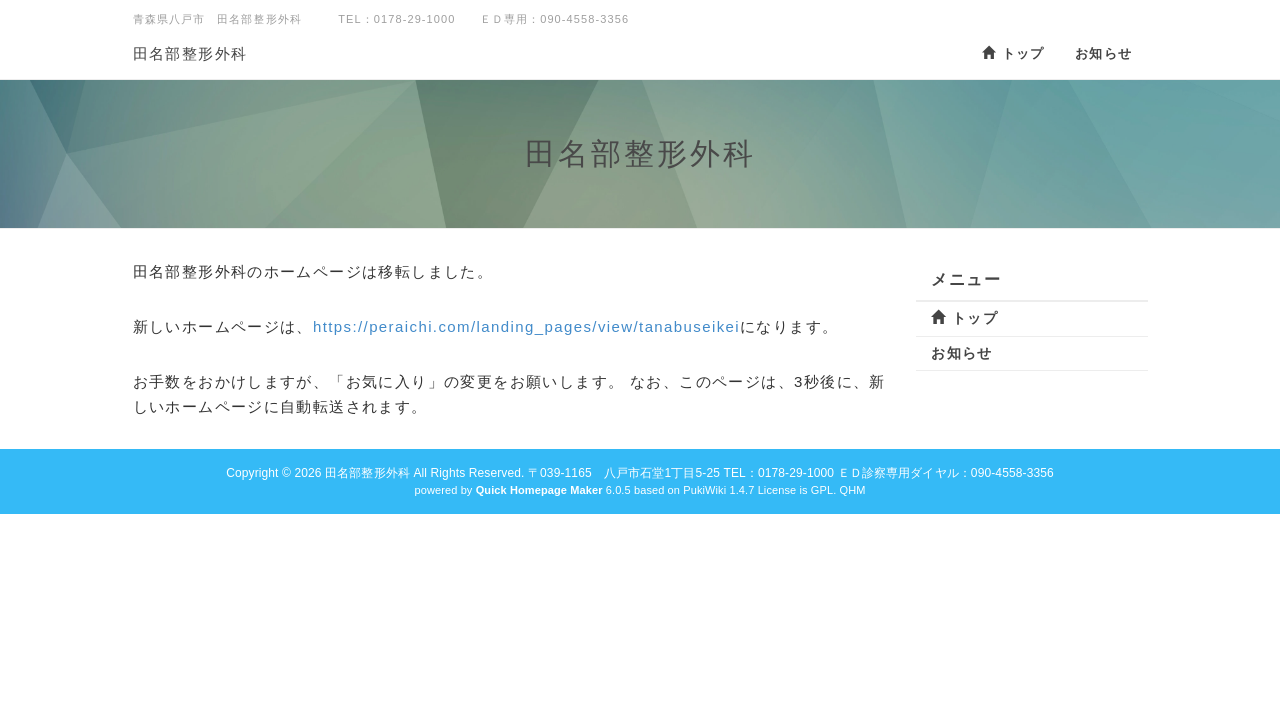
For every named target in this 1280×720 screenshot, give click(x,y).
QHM (852, 490)
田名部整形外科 (190, 53)
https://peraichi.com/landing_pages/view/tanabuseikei (526, 326)
